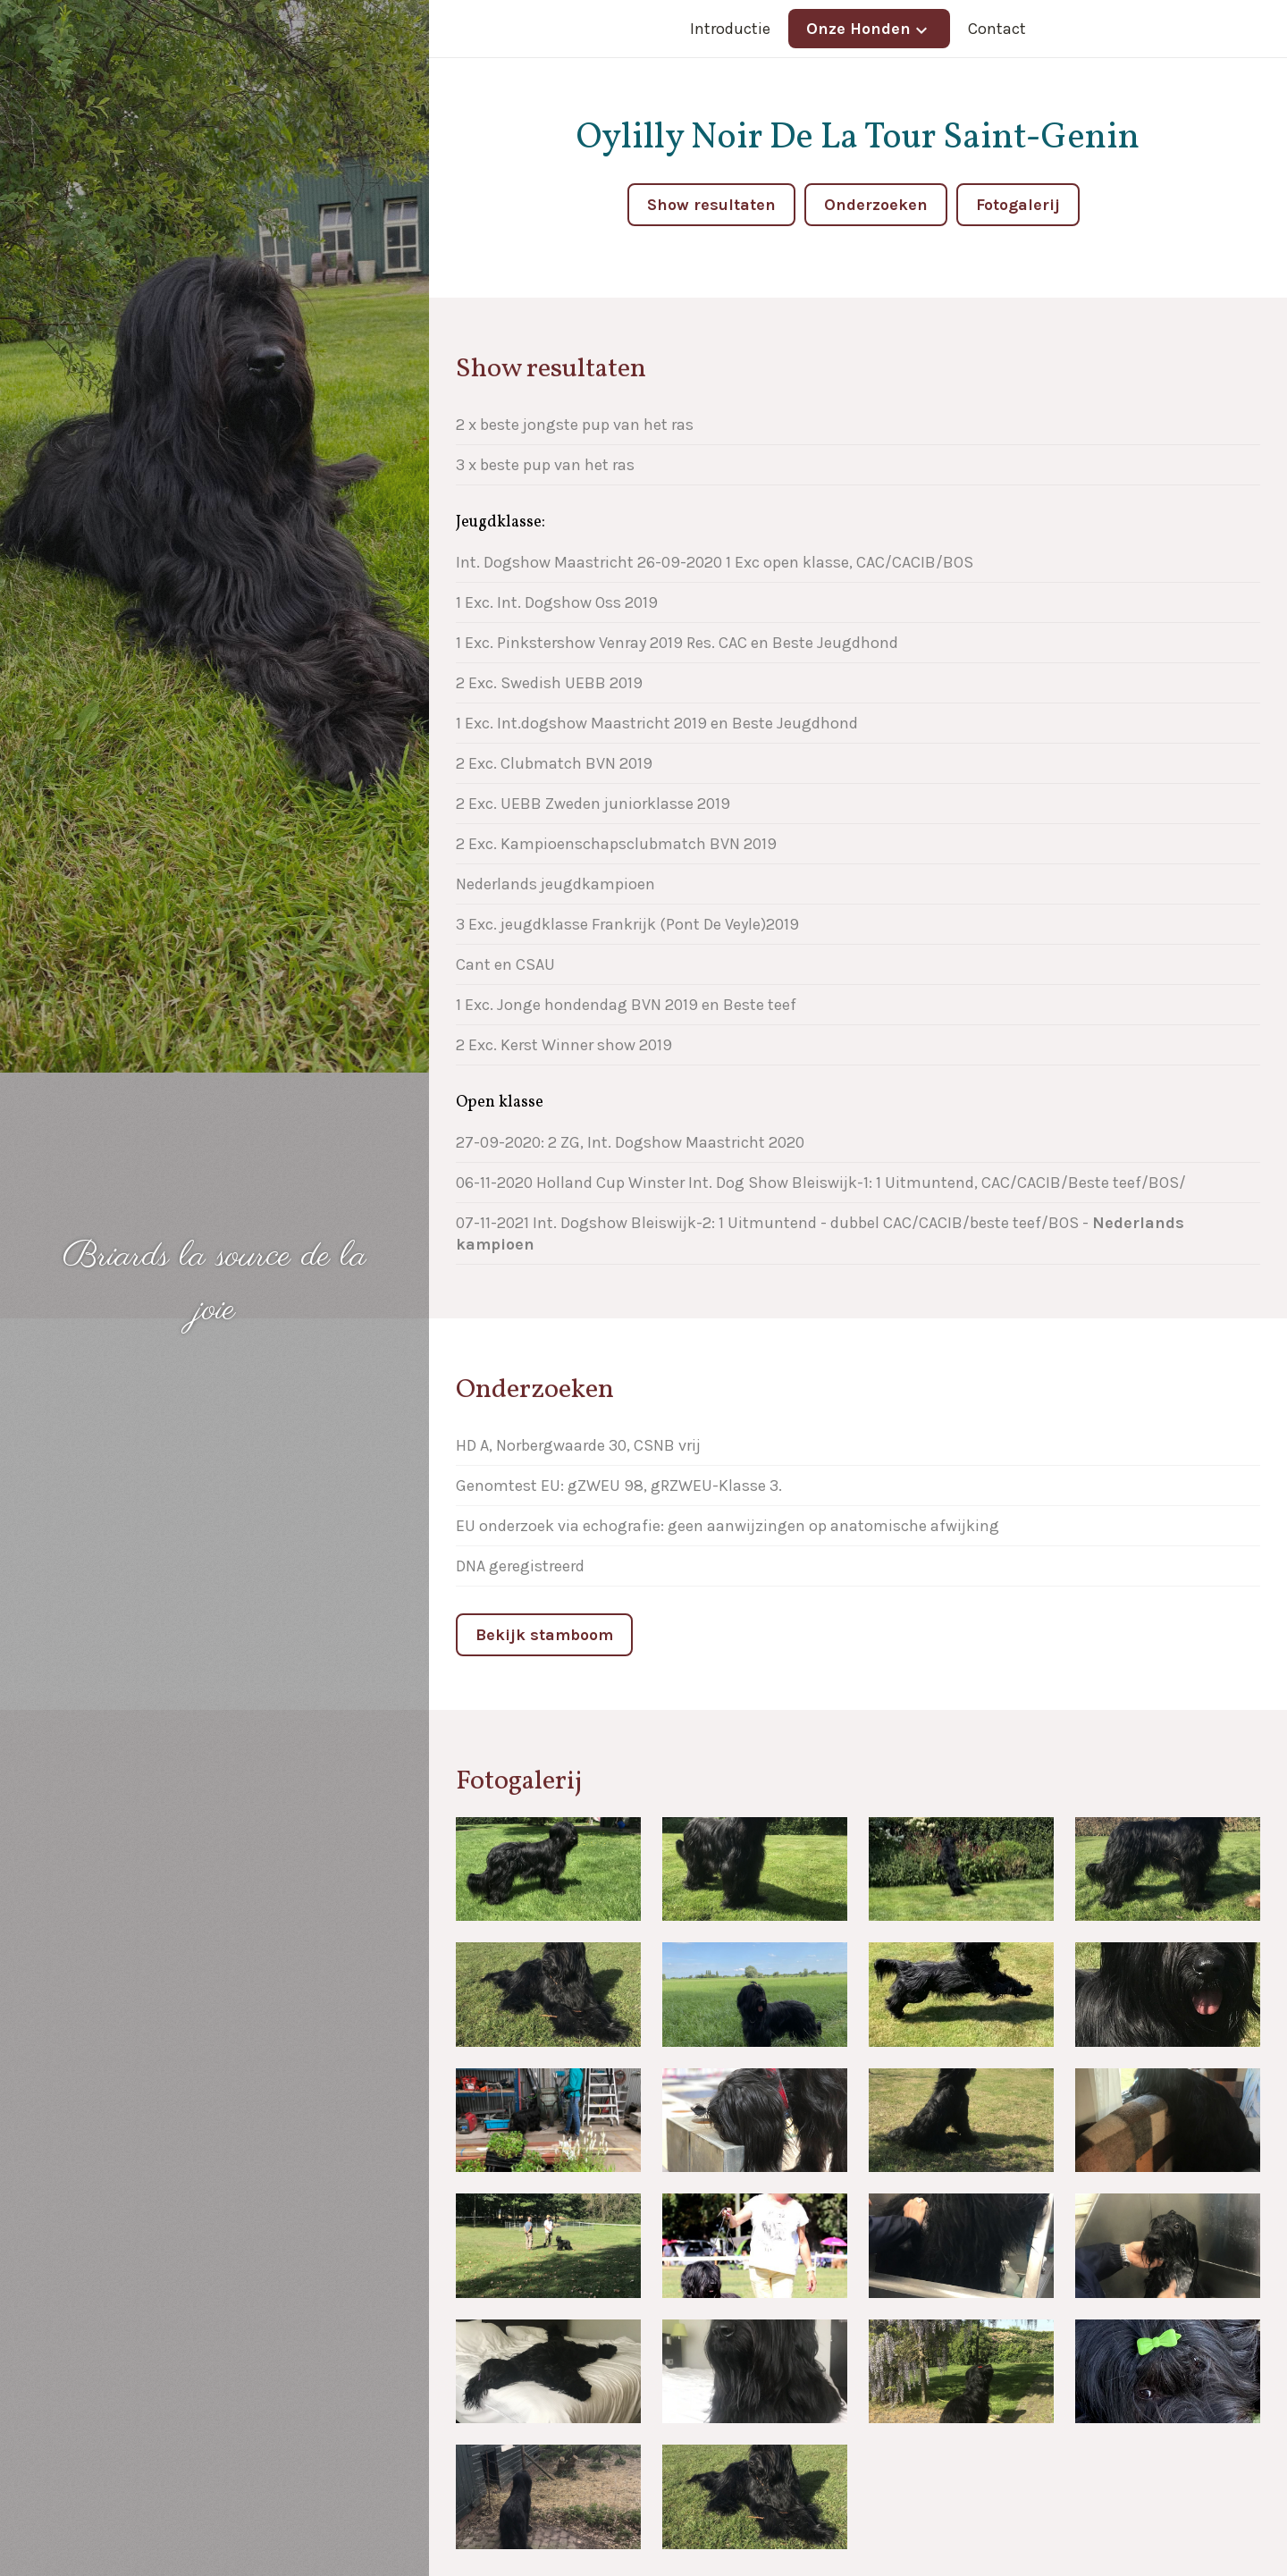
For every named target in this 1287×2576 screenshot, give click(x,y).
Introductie (730, 28)
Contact (997, 28)
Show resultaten (711, 205)
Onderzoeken (876, 205)
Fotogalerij (1018, 205)
